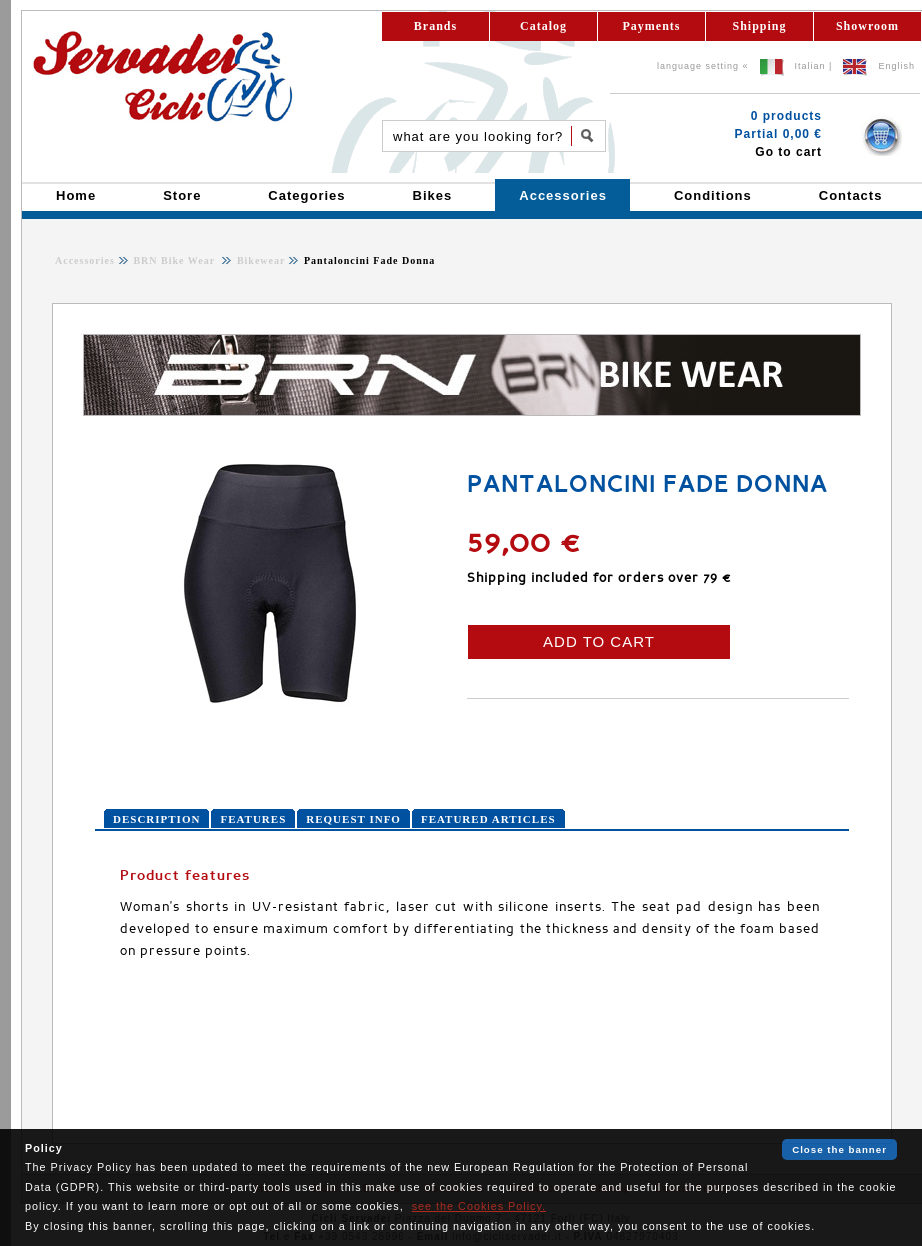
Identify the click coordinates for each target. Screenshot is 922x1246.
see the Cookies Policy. (479, 1206)
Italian (810, 66)
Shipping (759, 26)
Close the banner (839, 1149)
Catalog (543, 26)
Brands (435, 26)
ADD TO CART (599, 641)
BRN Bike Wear (175, 260)
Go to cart (788, 152)
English (896, 66)
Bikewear (259, 260)
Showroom (867, 26)
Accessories (85, 260)
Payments (652, 26)
